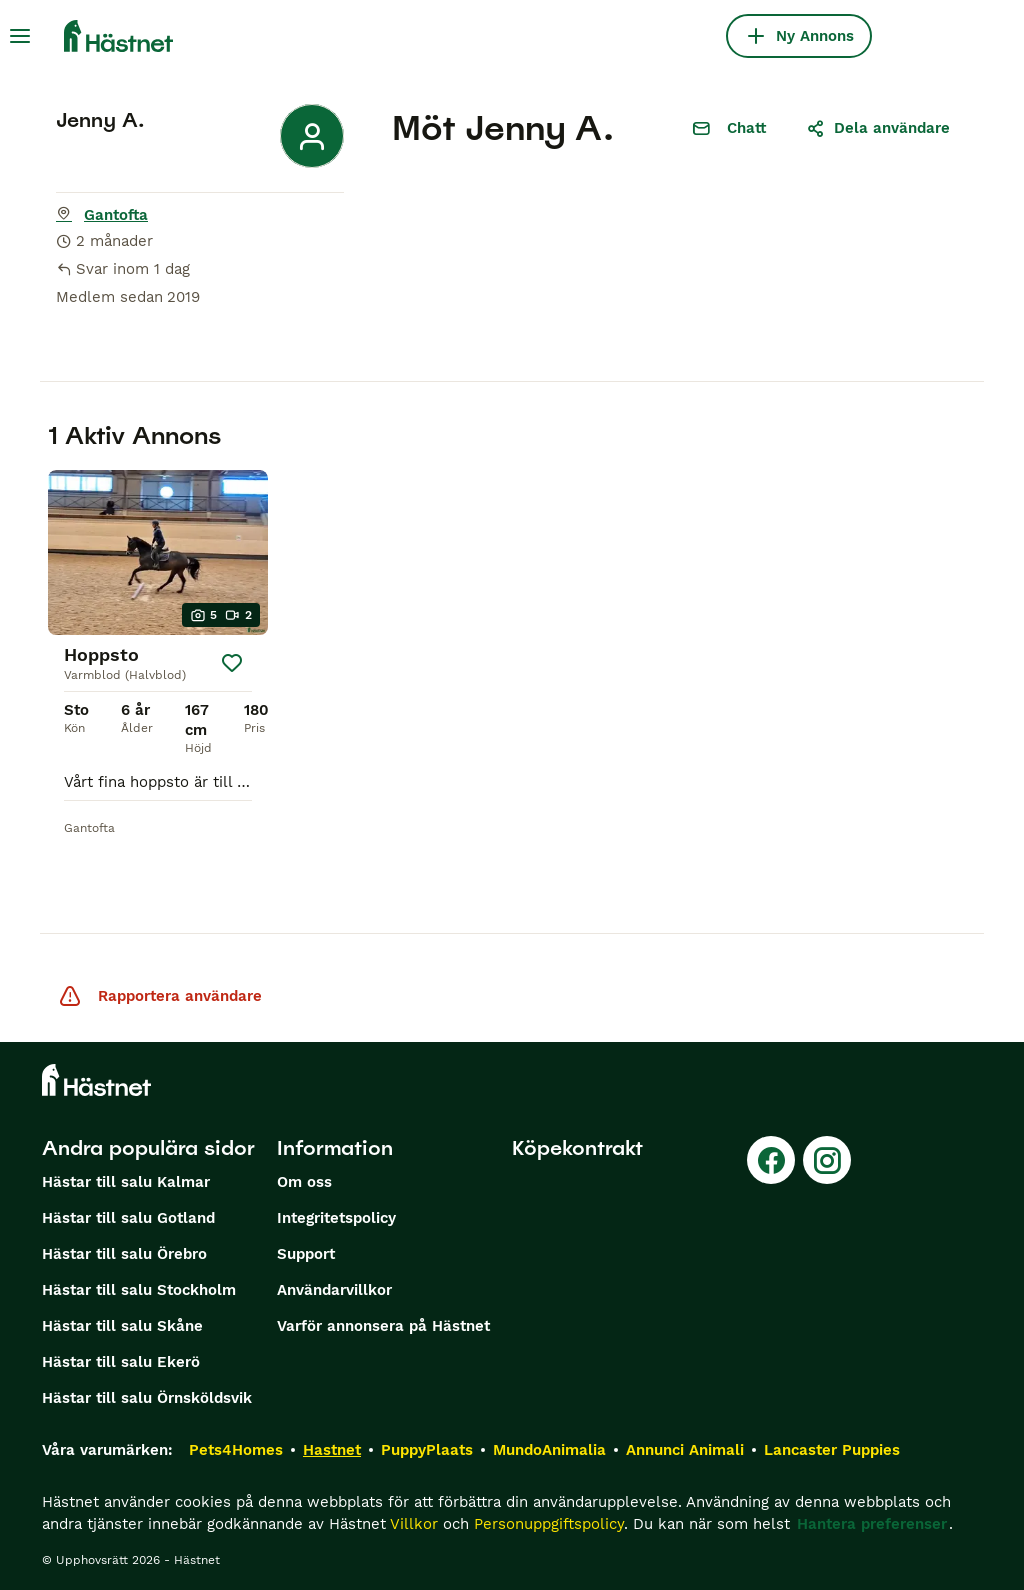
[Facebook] (771, 1160)
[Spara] (232, 663)
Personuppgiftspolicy (549, 1524)
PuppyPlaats (427, 1450)
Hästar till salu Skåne (122, 1326)
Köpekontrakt (577, 1148)
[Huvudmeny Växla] (20, 36)
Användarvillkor (334, 1290)
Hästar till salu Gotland (128, 1218)
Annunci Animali (685, 1450)
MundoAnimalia (549, 1450)
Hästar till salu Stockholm (139, 1290)
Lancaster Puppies (832, 1450)
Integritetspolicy (336, 1218)
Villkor (414, 1524)
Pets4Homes (236, 1450)
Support (306, 1254)
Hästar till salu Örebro (124, 1254)
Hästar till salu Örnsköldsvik (147, 1398)
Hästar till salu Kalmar (126, 1182)
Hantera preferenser (872, 1524)
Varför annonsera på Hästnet (383, 1326)
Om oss (304, 1182)
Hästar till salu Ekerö (121, 1362)
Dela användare (878, 128)
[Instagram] (827, 1160)
